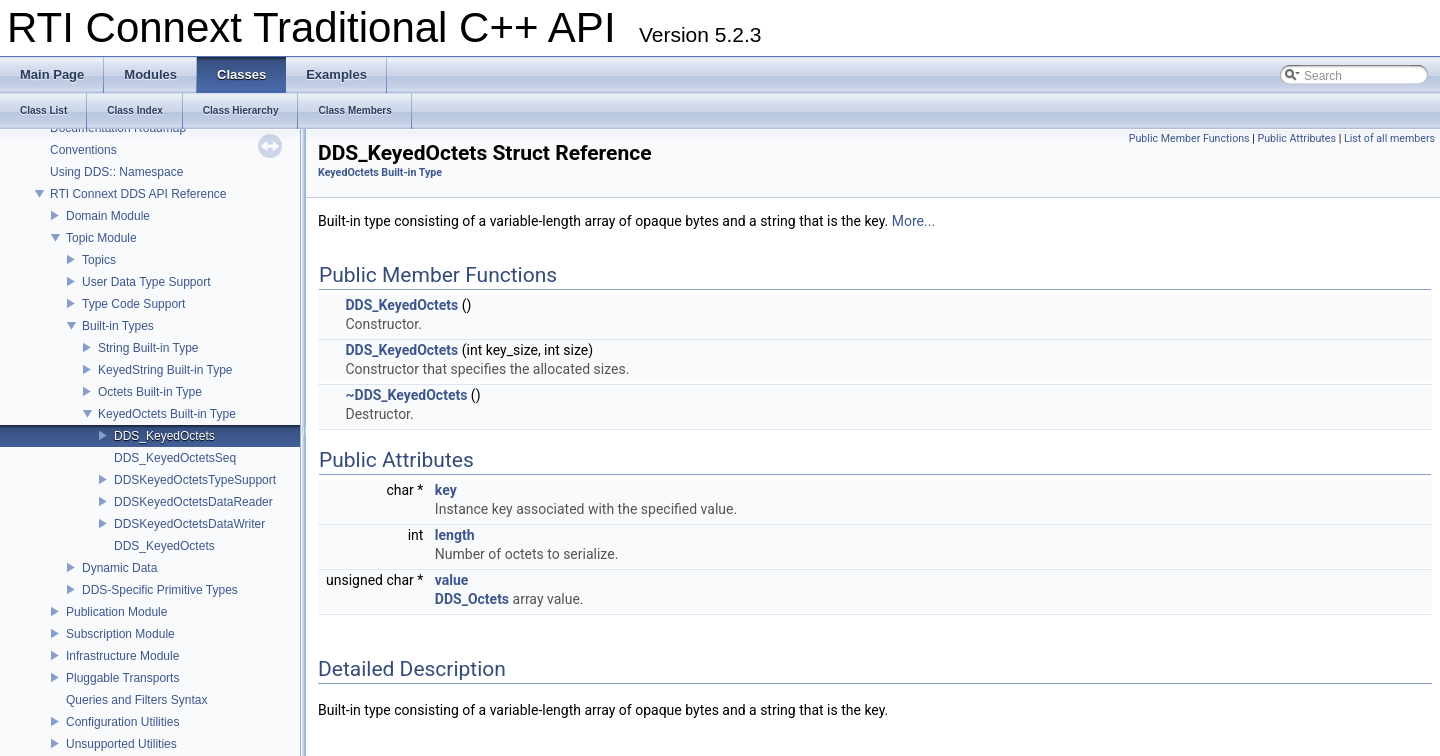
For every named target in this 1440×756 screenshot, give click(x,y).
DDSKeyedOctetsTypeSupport (195, 480)
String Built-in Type (148, 348)
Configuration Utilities (122, 722)
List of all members (1389, 138)
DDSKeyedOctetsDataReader (193, 502)
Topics (99, 260)
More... (913, 221)
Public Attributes (1296, 138)
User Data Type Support (146, 282)
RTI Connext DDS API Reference (138, 194)
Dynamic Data (119, 568)
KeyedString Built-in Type (165, 370)
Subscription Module (120, 634)
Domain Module (108, 216)
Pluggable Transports (122, 678)
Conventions (83, 150)
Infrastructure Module (122, 656)
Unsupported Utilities (121, 744)
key (446, 490)
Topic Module (101, 238)
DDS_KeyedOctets (164, 436)
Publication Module (116, 612)
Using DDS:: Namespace (116, 172)
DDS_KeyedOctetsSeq (175, 458)
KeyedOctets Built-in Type (167, 414)
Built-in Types (118, 326)
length (455, 535)
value (452, 580)
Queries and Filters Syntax (136, 700)
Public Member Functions (1189, 138)
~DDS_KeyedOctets (406, 395)
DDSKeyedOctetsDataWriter (189, 524)
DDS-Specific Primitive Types (160, 590)
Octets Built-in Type (150, 392)
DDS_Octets (472, 599)
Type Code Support (133, 304)
